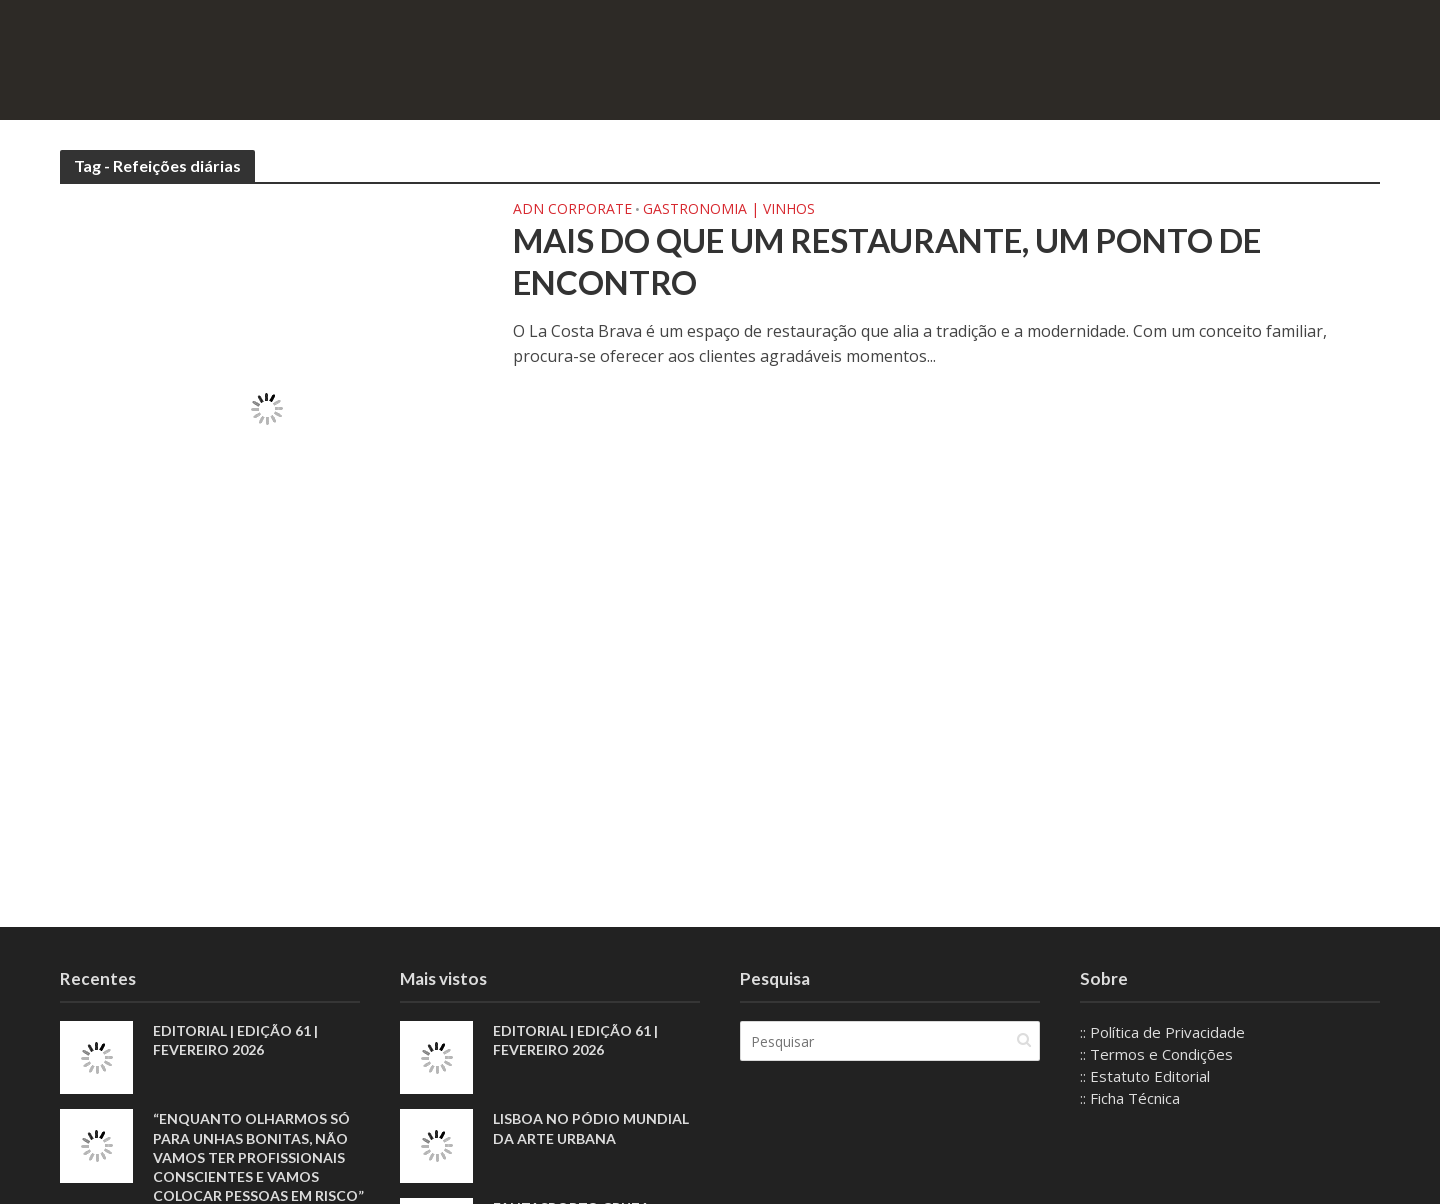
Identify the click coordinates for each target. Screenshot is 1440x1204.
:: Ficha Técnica (1130, 1098)
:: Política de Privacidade (1162, 1032)
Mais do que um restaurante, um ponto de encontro (887, 261)
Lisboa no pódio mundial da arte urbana (591, 1128)
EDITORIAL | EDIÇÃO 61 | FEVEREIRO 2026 (235, 1040)
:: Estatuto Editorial (1145, 1076)
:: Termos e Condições (1156, 1054)
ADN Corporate (572, 210)
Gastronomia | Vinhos (729, 210)
